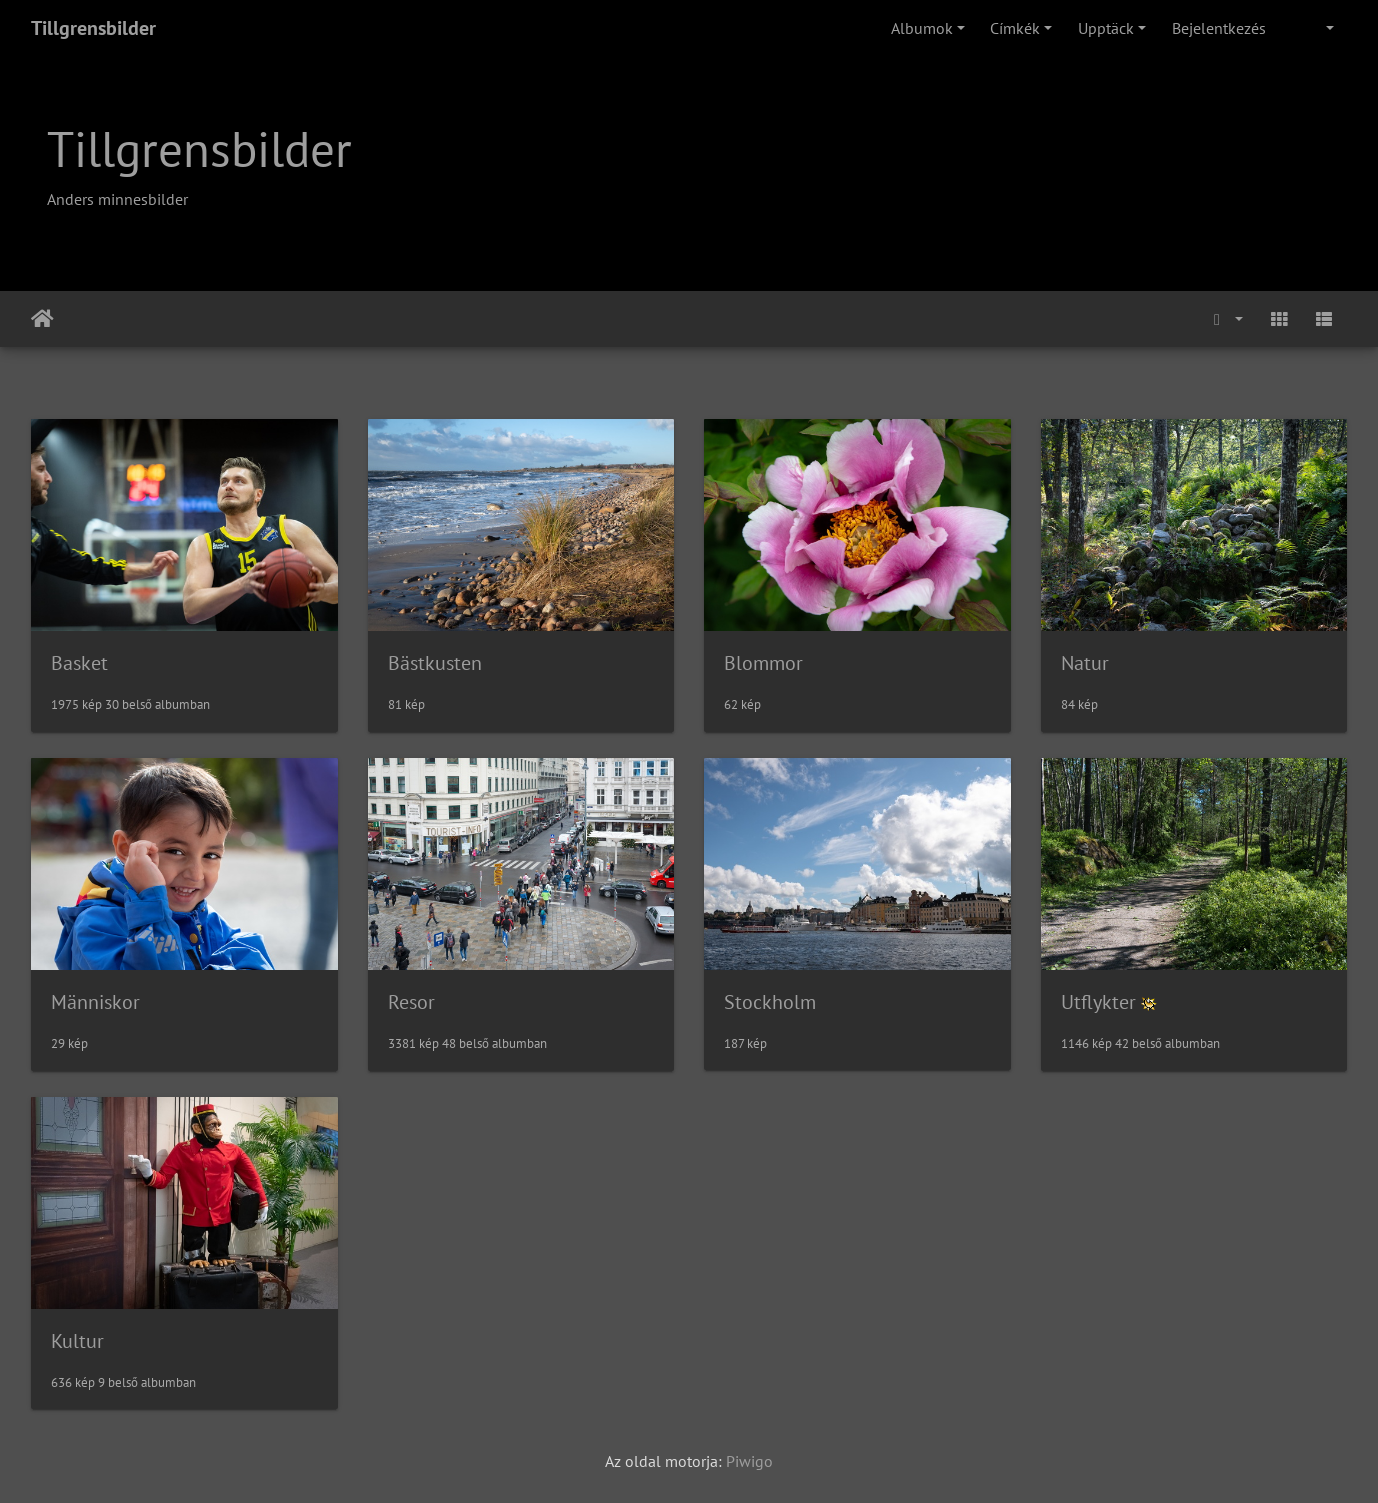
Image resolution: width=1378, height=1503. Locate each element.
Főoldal (42, 319)
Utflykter (1098, 1002)
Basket (79, 663)
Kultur (77, 1341)
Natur (1085, 663)
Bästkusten (435, 663)
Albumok (922, 28)
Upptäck (1106, 28)
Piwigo (749, 1461)
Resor (411, 1002)
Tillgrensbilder (93, 28)
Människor (95, 1002)
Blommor (763, 663)
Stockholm (770, 1002)
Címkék (1015, 28)
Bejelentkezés (1219, 28)
